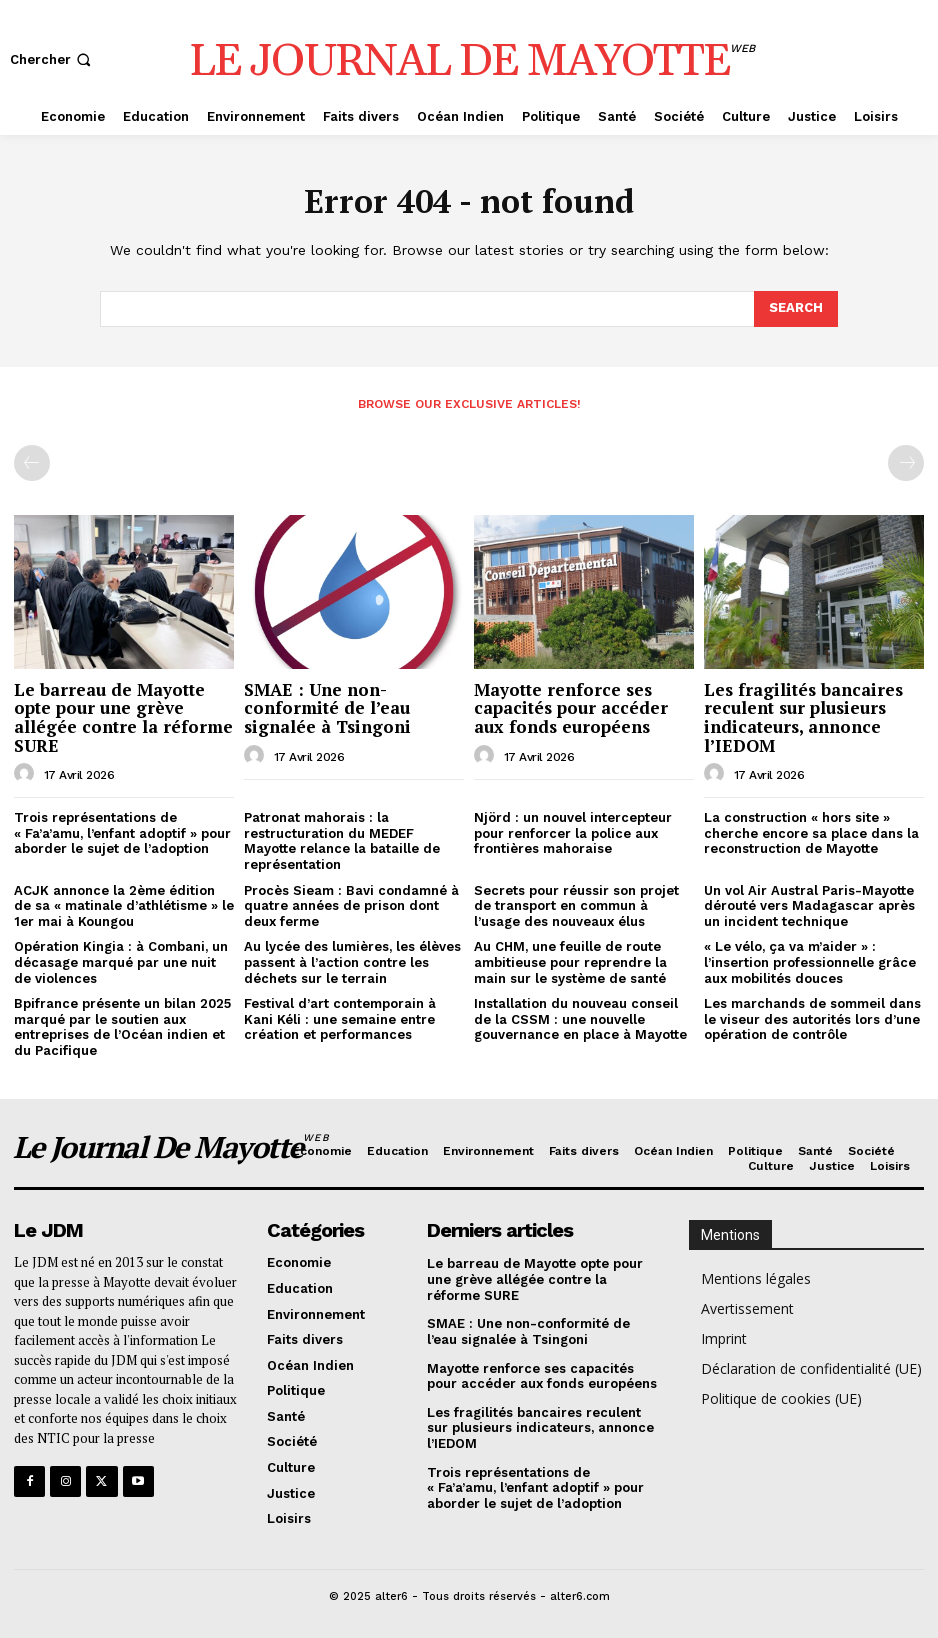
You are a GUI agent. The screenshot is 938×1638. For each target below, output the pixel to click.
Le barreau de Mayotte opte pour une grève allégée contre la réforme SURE (123, 717)
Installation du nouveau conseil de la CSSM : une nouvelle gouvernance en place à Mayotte (580, 1019)
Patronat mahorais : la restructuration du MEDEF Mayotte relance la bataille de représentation (342, 841)
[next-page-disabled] (906, 463)
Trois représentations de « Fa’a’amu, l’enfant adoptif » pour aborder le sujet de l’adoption (122, 833)
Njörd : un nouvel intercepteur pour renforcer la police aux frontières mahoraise (573, 833)
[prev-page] (32, 463)
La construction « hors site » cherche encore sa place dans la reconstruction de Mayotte (811, 833)
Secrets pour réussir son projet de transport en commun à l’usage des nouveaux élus (576, 906)
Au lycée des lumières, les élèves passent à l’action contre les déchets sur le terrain (352, 962)
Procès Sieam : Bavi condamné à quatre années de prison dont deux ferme (351, 906)
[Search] (796, 309)
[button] (52, 59)
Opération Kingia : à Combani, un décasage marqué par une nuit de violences (121, 962)
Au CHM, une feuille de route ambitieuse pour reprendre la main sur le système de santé (570, 962)
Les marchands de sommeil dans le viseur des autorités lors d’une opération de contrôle (812, 1019)
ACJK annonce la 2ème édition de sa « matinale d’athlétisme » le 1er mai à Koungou (124, 906)
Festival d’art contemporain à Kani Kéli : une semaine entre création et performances (340, 1019)
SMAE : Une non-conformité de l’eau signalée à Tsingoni (327, 708)
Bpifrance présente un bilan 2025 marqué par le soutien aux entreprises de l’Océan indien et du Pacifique (122, 1027)
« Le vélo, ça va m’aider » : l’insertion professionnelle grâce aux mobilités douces (810, 962)
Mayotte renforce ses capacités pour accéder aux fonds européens (571, 708)
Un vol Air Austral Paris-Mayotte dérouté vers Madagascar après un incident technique (809, 906)
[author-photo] (27, 774)
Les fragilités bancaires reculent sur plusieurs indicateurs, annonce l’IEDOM (803, 717)
